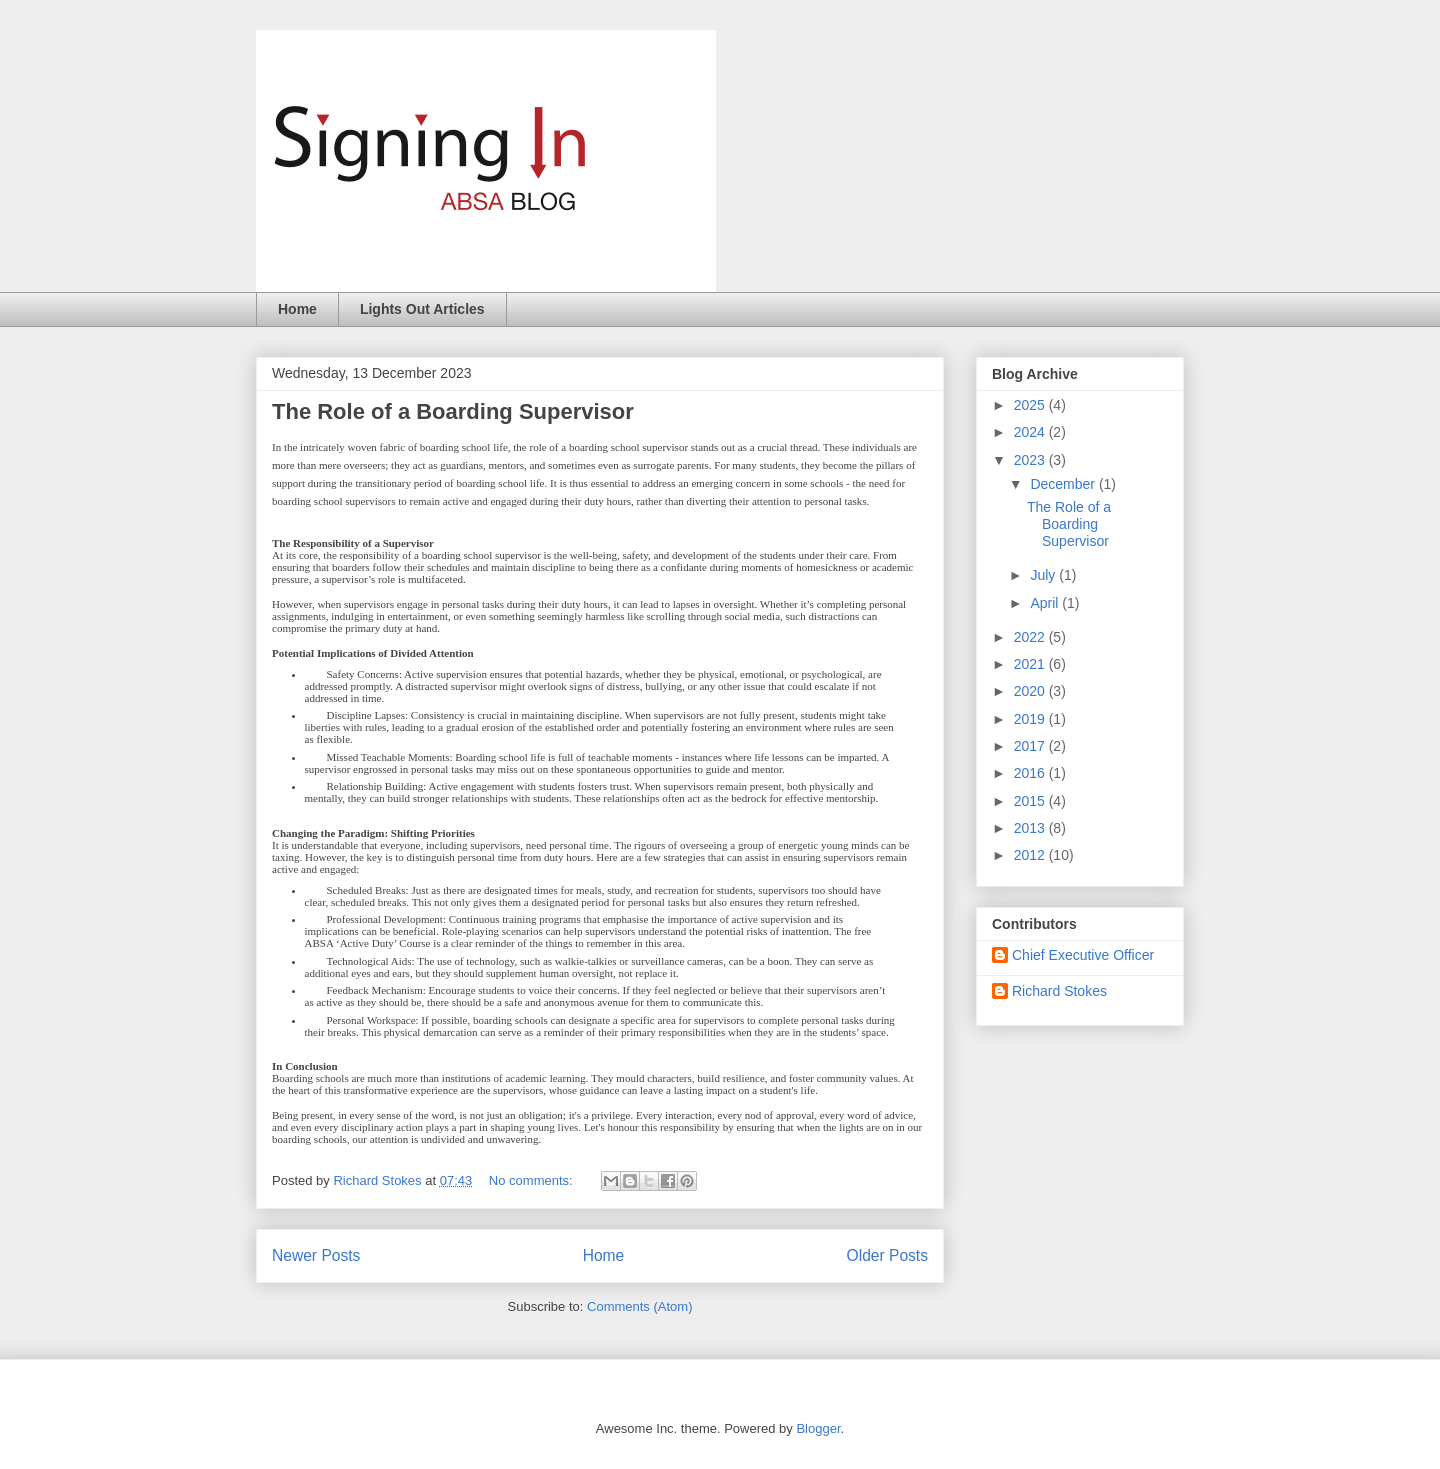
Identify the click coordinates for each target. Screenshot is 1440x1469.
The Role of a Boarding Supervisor (453, 411)
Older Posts (887, 1255)
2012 (1031, 855)
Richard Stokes (1059, 991)
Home (297, 309)
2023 (1031, 460)
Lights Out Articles (422, 309)
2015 (1031, 801)
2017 (1031, 746)
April (1046, 603)
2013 (1031, 828)
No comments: (532, 1180)
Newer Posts (316, 1255)
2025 (1031, 405)
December (1064, 484)
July (1044, 575)
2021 (1031, 664)
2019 (1031, 719)
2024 (1031, 432)
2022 (1031, 637)
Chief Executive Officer (1083, 955)
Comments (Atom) (639, 1306)
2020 (1031, 691)
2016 (1031, 773)
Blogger (818, 1428)
